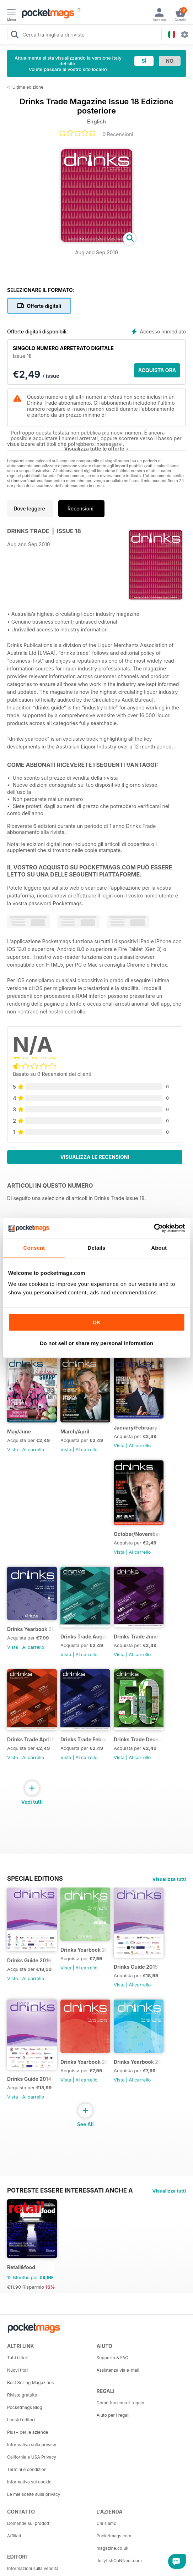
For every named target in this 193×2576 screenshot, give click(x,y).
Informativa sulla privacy (31, 2444)
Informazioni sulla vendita (33, 2568)
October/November (137, 1534)
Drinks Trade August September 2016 (84, 1637)
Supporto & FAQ (113, 2357)
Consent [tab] (34, 1248)
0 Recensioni (117, 134)
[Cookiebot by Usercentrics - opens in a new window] (154, 1228)
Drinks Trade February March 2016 (84, 1739)
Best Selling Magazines (30, 2382)
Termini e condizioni (27, 2469)
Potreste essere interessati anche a (70, 2190)
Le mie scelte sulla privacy (33, 2494)
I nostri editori (21, 2419)
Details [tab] (97, 1248)
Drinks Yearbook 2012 (137, 2062)
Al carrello (33, 1449)
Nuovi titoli (17, 2370)
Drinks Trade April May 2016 (30, 1739)
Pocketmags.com (114, 2535)
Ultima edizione (28, 87)
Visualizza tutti (169, 1879)
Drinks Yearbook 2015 (30, 1629)
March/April (74, 1431)
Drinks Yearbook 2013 (84, 2062)
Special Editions (35, 1878)
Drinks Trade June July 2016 (137, 1637)
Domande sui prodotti (28, 2523)
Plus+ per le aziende (27, 2432)
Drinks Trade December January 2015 (137, 1739)
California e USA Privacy (31, 2457)
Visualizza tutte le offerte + (96, 449)
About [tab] (159, 1248)
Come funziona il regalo (120, 2402)
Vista (12, 1449)
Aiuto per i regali (113, 2415)
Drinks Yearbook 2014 (84, 1950)
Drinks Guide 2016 (29, 1960)
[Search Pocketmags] (14, 35)
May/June (19, 1431)
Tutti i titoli (17, 2357)
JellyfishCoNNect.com (119, 2560)
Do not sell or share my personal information (96, 1343)
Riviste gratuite (22, 2395)
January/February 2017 (137, 1428)
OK (96, 1322)
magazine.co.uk (113, 2548)
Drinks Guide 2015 (136, 1967)
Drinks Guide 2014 (29, 2079)
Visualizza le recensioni (94, 1157)
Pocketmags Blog (24, 2407)
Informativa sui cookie (29, 2481)
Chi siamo (107, 2523)
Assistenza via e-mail (118, 2370)
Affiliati (14, 2535)
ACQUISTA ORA (157, 370)
